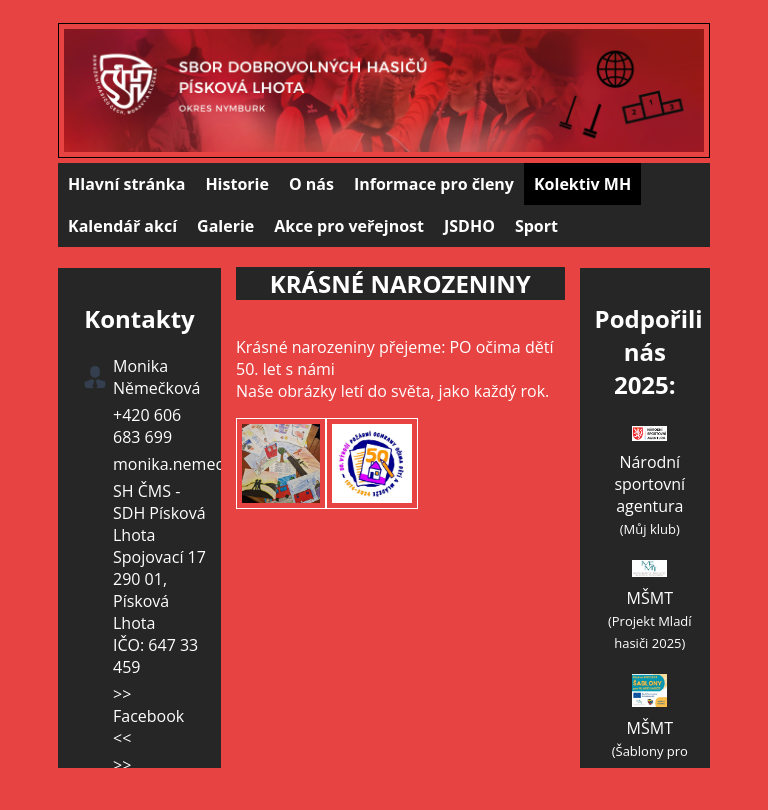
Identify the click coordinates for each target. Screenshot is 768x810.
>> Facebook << (148, 716)
